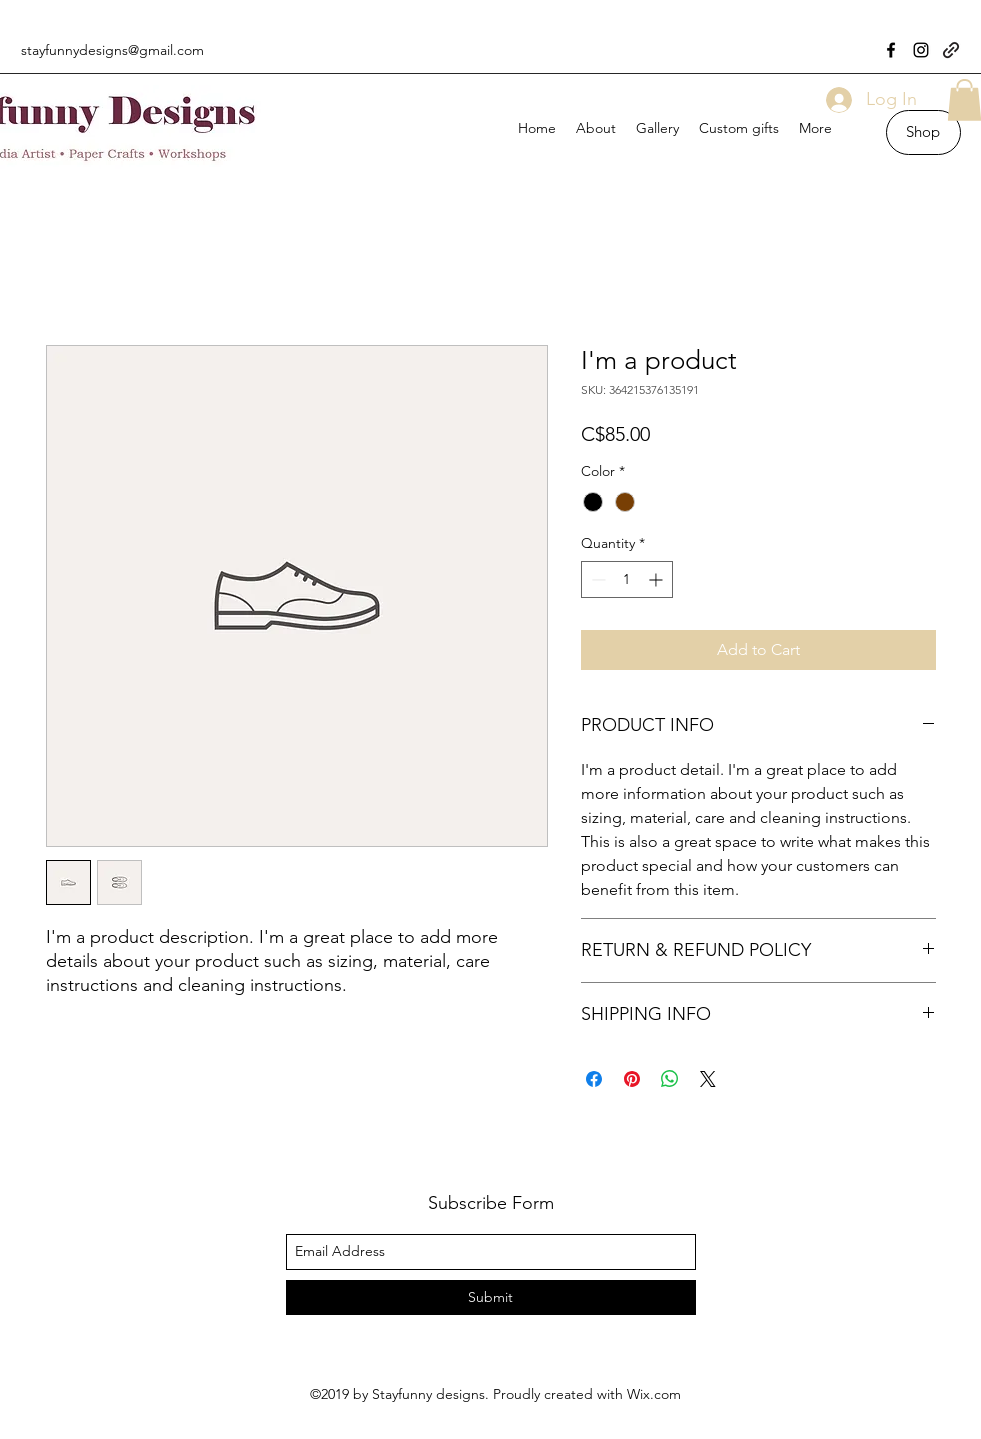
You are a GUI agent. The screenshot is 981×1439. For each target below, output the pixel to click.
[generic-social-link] (951, 50)
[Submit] (491, 1297)
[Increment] (657, 579)
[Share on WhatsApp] (670, 1079)
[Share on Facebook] (594, 1079)
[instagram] (921, 50)
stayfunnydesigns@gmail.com (112, 50)
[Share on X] (708, 1079)
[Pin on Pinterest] (632, 1079)
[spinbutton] (627, 579)
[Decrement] (596, 579)
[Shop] (923, 132)
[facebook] (891, 50)
